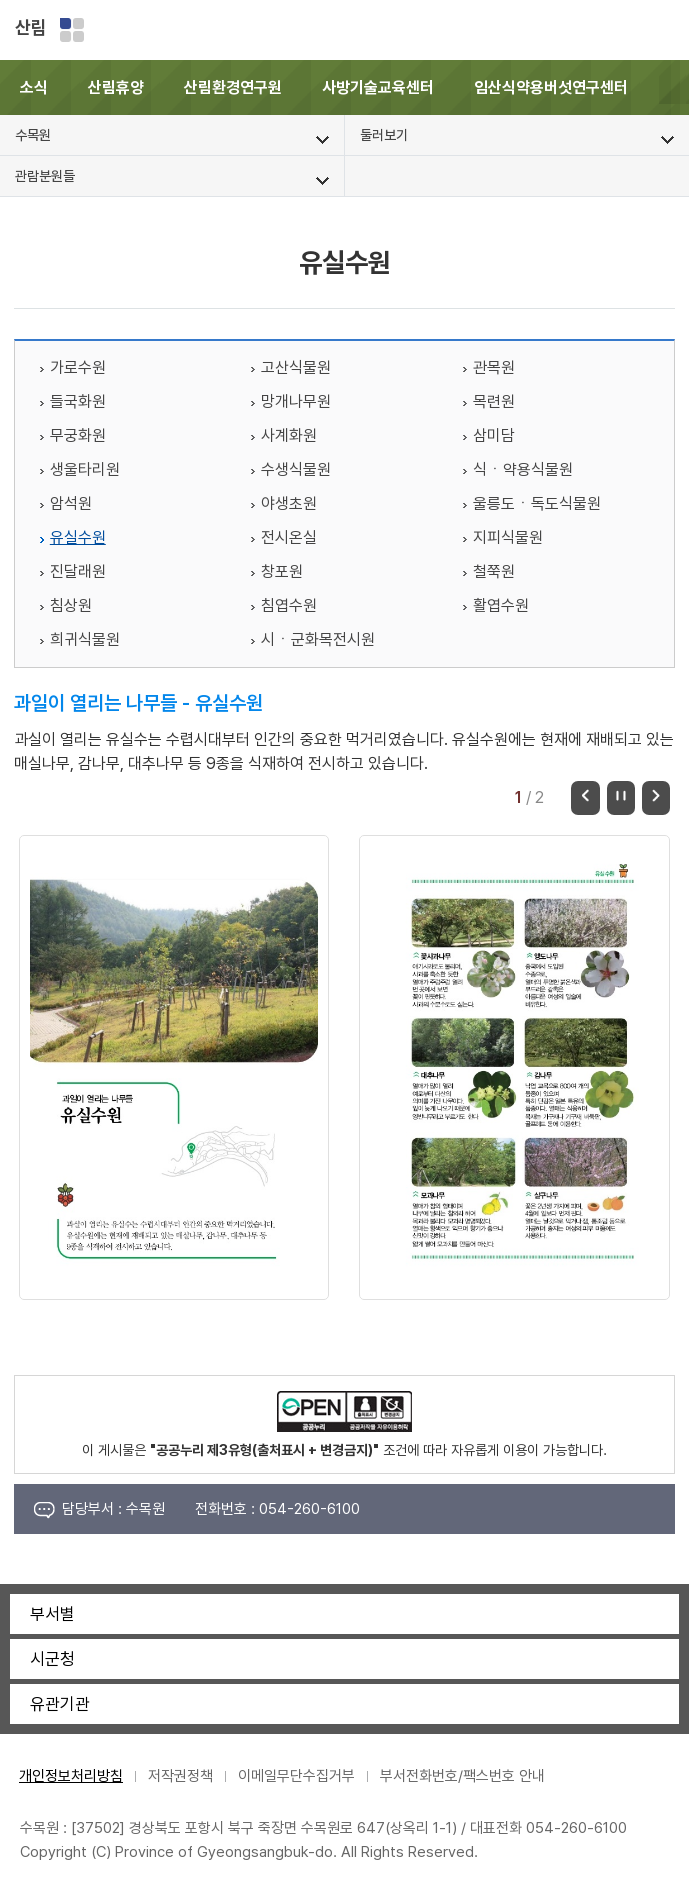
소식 (34, 87)
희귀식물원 (85, 639)
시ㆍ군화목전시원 (318, 639)
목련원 (494, 401)
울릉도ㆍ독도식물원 (537, 503)
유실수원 (78, 537)
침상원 (71, 605)
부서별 (52, 1614)
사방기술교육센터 (378, 87)
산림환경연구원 (233, 87)
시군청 (52, 1659)
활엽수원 (501, 605)
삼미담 (494, 435)
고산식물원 (296, 367)
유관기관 (60, 1704)
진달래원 (78, 571)
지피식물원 (508, 537)
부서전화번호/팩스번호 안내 (462, 1776)
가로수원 (78, 367)
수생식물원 (296, 469)
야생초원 (289, 503)
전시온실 (289, 537)
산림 (31, 27)
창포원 (282, 571)
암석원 (71, 503)
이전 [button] (585, 798)
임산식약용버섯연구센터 (551, 87)
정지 (621, 798)
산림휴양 (116, 87)
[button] (674, 87)
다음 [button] (656, 798)
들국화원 (78, 401)
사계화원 (289, 435)
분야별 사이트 (72, 30)
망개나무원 (296, 401)
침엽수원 (289, 605)
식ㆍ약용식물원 (523, 469)
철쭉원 (494, 571)
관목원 (494, 367)
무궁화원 (78, 435)
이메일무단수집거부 (296, 1776)
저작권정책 (180, 1776)
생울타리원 (85, 469)
